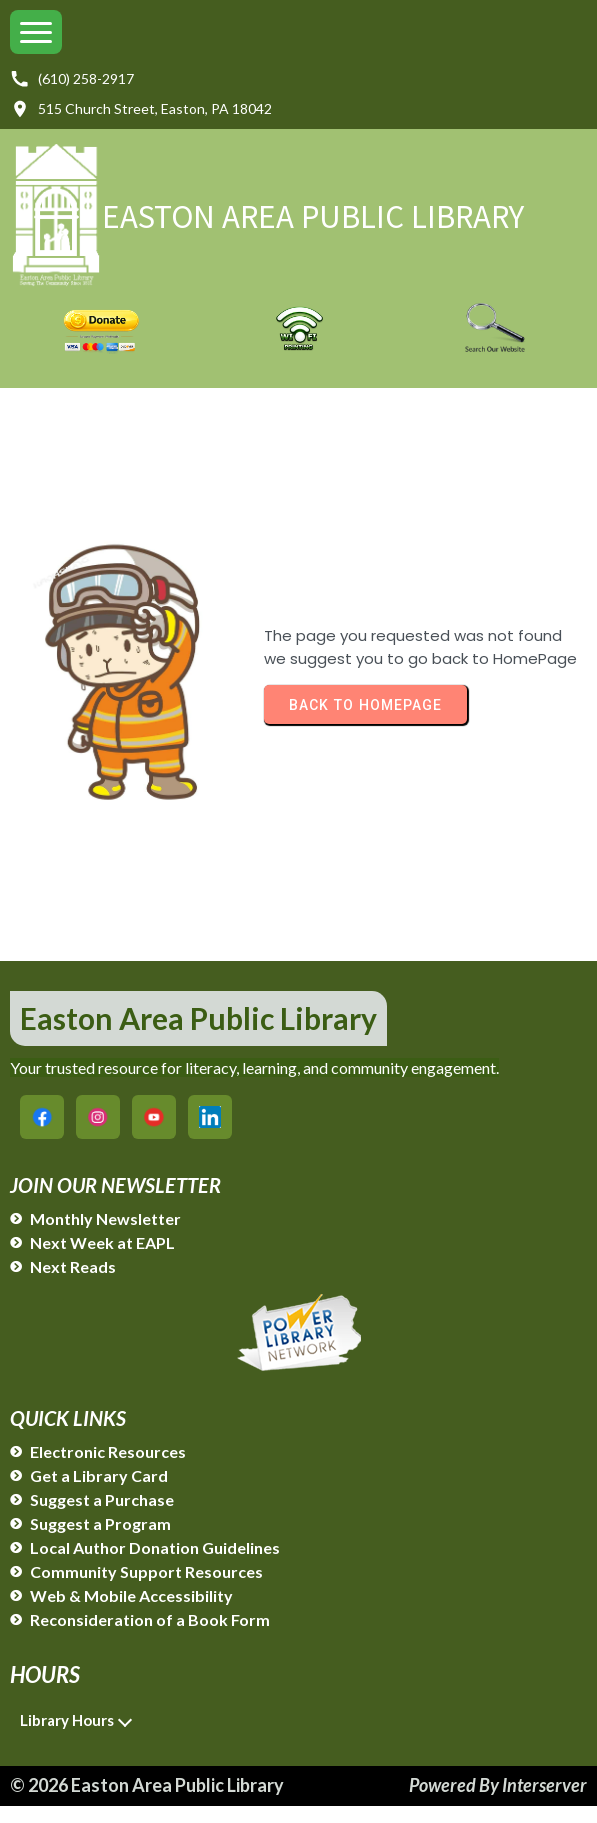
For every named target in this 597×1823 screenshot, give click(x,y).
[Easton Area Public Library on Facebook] (42, 1134)
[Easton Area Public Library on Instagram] (98, 1134)
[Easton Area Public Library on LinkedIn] (210, 1134)
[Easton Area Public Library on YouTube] (154, 1134)
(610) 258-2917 (72, 79)
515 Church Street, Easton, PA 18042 (141, 109)
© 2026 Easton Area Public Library (147, 1802)
